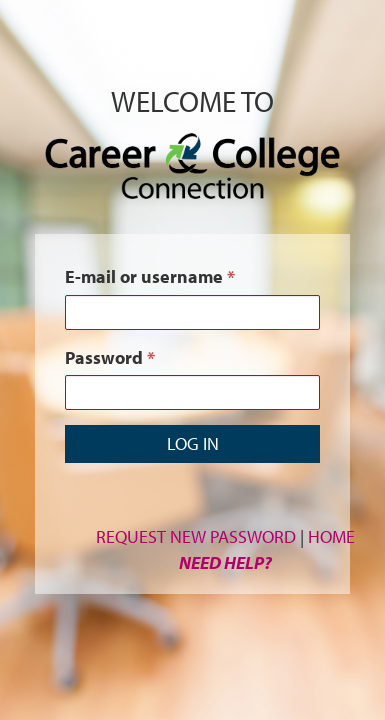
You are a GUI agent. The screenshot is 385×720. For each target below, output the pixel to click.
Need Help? (225, 562)
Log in (193, 443)
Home (331, 536)
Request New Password (196, 536)
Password (110, 357)
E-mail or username (150, 276)
